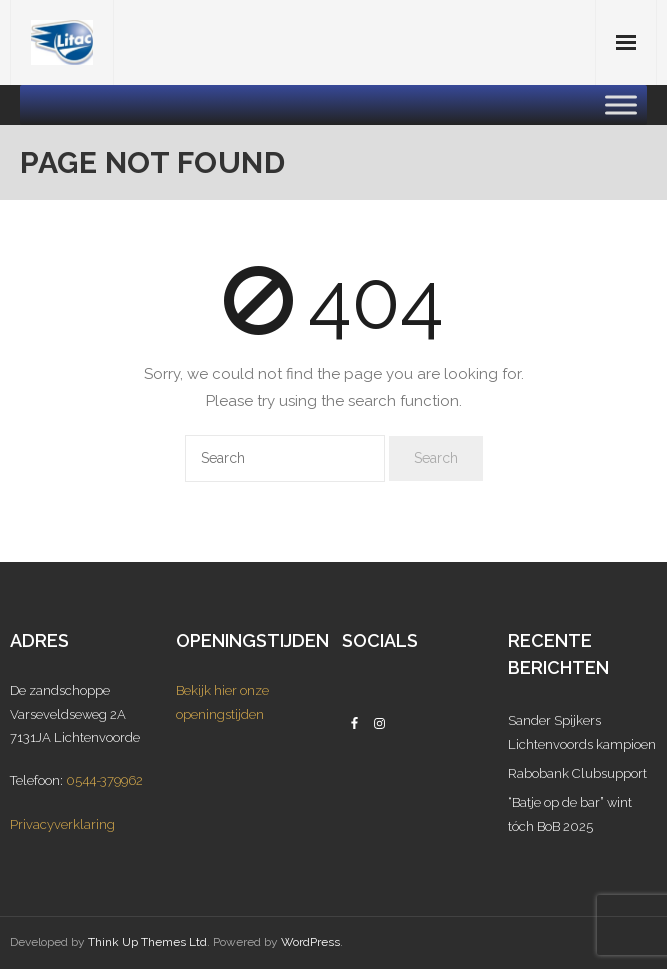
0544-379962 (104, 780)
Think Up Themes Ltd (147, 942)
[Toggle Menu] (621, 104)
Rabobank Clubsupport (577, 773)
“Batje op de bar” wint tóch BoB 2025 (570, 814)
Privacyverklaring (62, 824)
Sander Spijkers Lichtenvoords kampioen (582, 732)
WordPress (310, 942)
